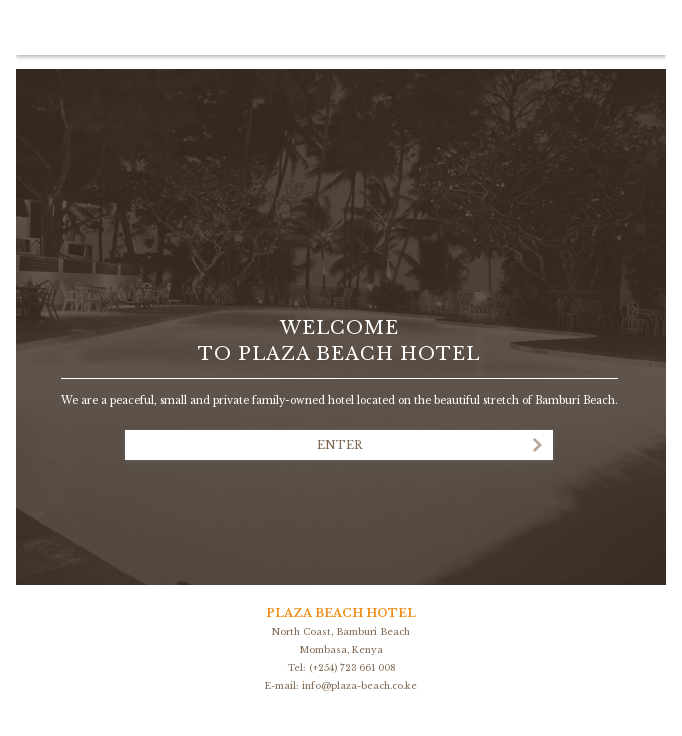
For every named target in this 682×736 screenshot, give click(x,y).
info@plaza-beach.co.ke (359, 685)
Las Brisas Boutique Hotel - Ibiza (339, 242)
